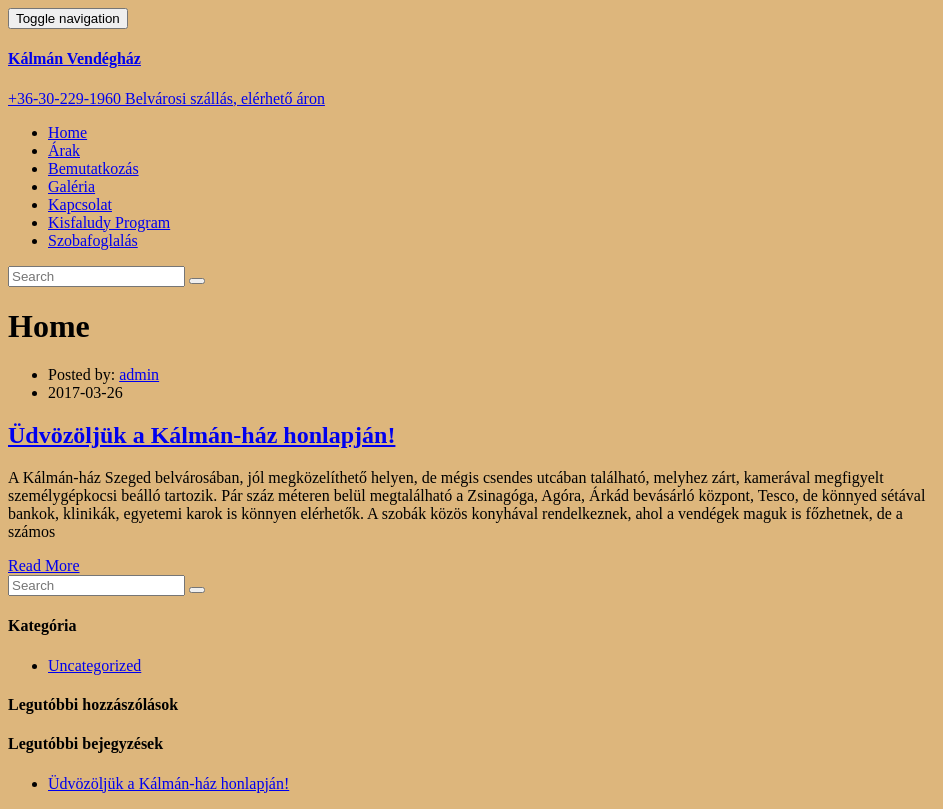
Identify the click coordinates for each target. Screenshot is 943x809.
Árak (64, 150)
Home (67, 132)
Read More (44, 565)
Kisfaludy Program (109, 222)
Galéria (71, 186)
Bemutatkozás (93, 168)
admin (139, 374)
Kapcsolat (80, 204)
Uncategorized (94, 665)
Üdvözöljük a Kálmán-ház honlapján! (201, 435)
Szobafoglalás (93, 240)
